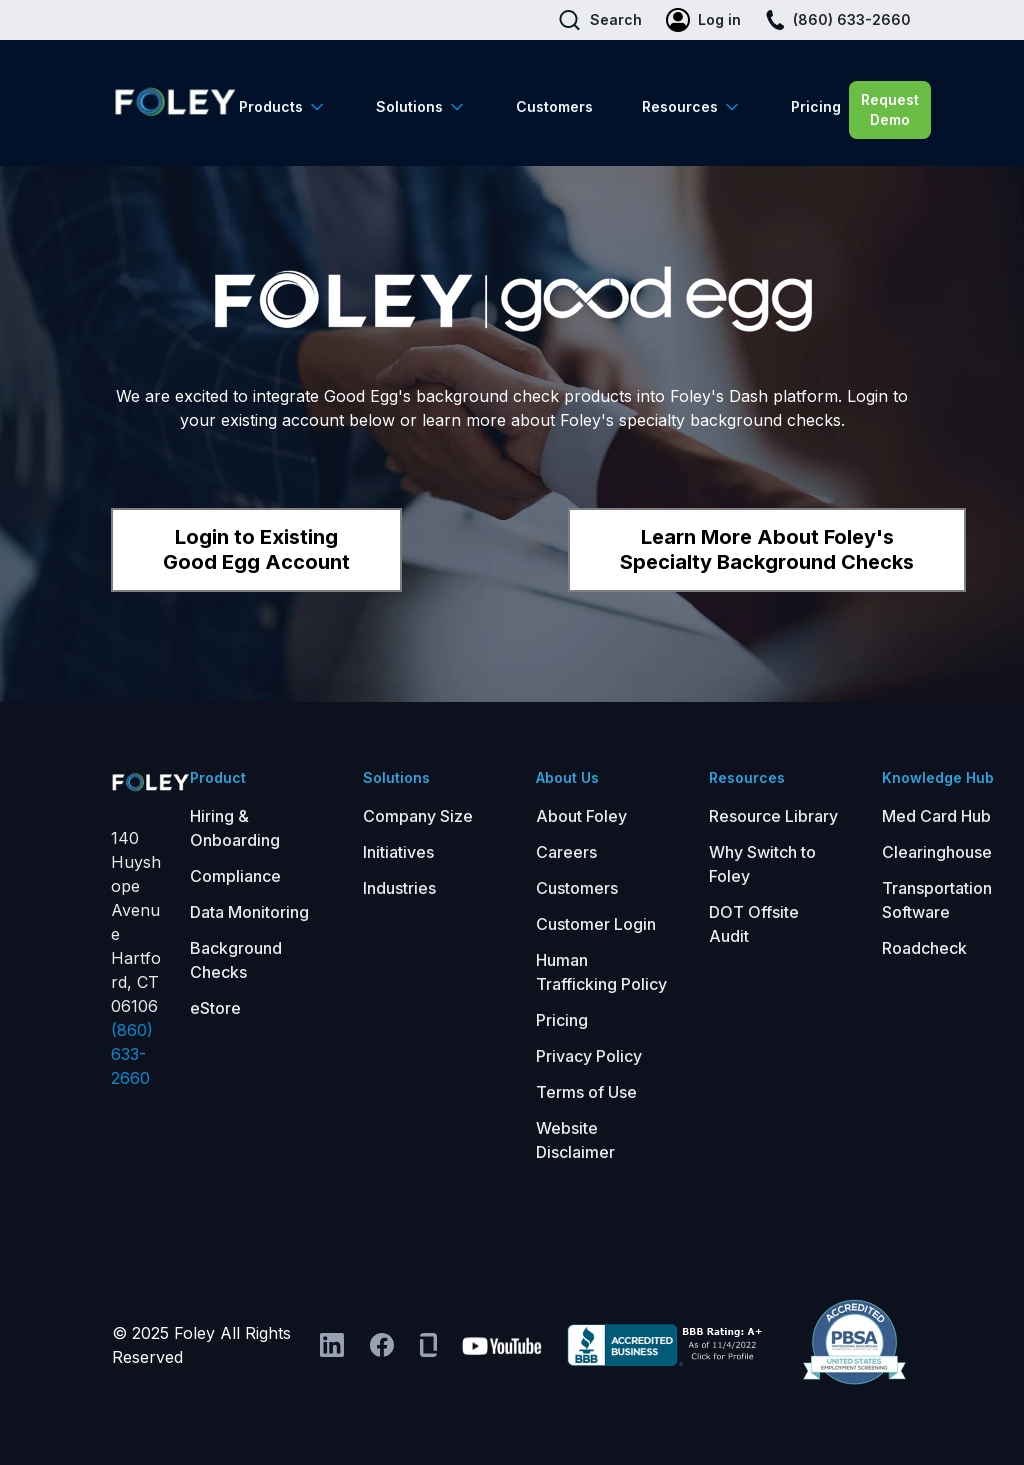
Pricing (816, 106)
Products (271, 106)
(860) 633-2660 (132, 1054)
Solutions (409, 106)
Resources (680, 106)
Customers (554, 106)
